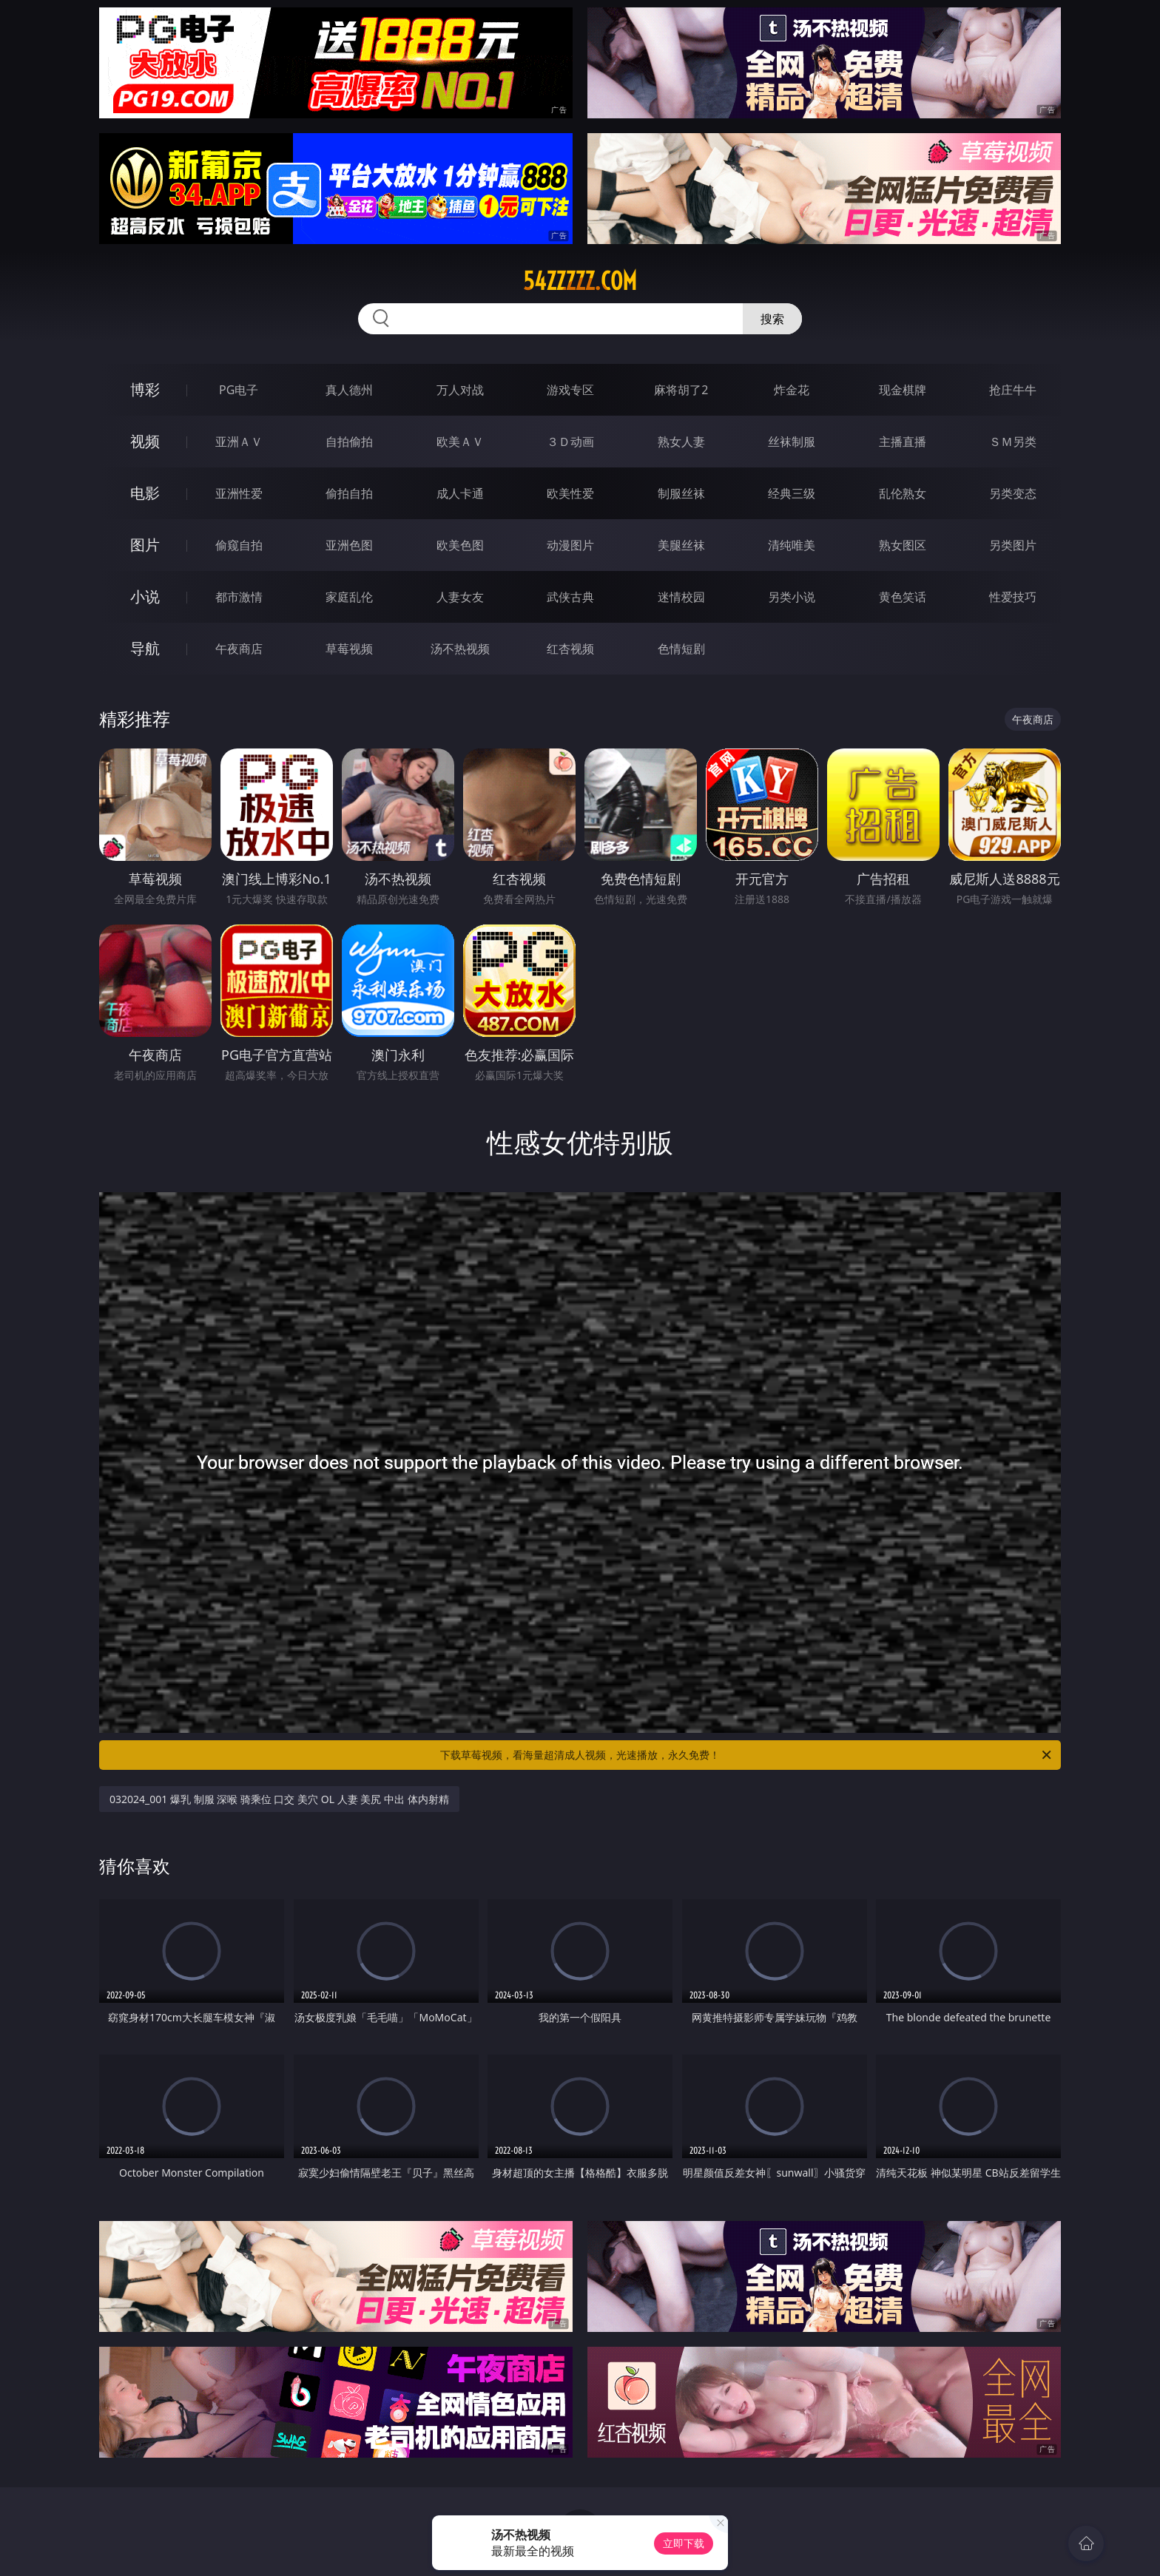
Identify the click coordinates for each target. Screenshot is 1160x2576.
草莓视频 (349, 648)
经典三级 (791, 493)
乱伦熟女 (902, 493)
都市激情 (239, 597)
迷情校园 (681, 597)
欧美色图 (460, 545)
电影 (145, 493)
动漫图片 (570, 545)
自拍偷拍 (349, 441)
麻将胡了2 (681, 390)
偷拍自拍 (349, 493)
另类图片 (1012, 545)
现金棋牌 (902, 390)
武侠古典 (570, 597)
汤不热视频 (460, 648)
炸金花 (791, 390)
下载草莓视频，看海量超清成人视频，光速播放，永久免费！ (746, 1755)
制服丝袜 (681, 493)
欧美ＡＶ (460, 441)
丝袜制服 (791, 441)
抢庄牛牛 (1012, 390)
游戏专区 (570, 390)
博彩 (145, 389)
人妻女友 (460, 597)
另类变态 (1012, 493)
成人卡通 (460, 493)
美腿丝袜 (681, 545)
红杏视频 (570, 648)
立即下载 (683, 2543)
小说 (145, 596)
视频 (145, 441)
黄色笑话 (902, 597)
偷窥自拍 (239, 545)
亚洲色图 (349, 545)
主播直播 (902, 441)
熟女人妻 (681, 441)
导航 (145, 648)
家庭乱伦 (349, 597)
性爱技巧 (1012, 597)
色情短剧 (681, 648)
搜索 (772, 319)
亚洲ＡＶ (239, 441)
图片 (145, 545)
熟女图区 (902, 545)
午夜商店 (239, 648)
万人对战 (460, 390)
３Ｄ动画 (570, 441)
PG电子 (238, 390)
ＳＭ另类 (1012, 441)
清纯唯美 (791, 545)
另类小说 (791, 597)
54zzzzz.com (580, 281)
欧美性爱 (570, 493)
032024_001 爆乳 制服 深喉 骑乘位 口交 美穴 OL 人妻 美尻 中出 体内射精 (279, 1799)
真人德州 (349, 390)
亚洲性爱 (239, 493)
